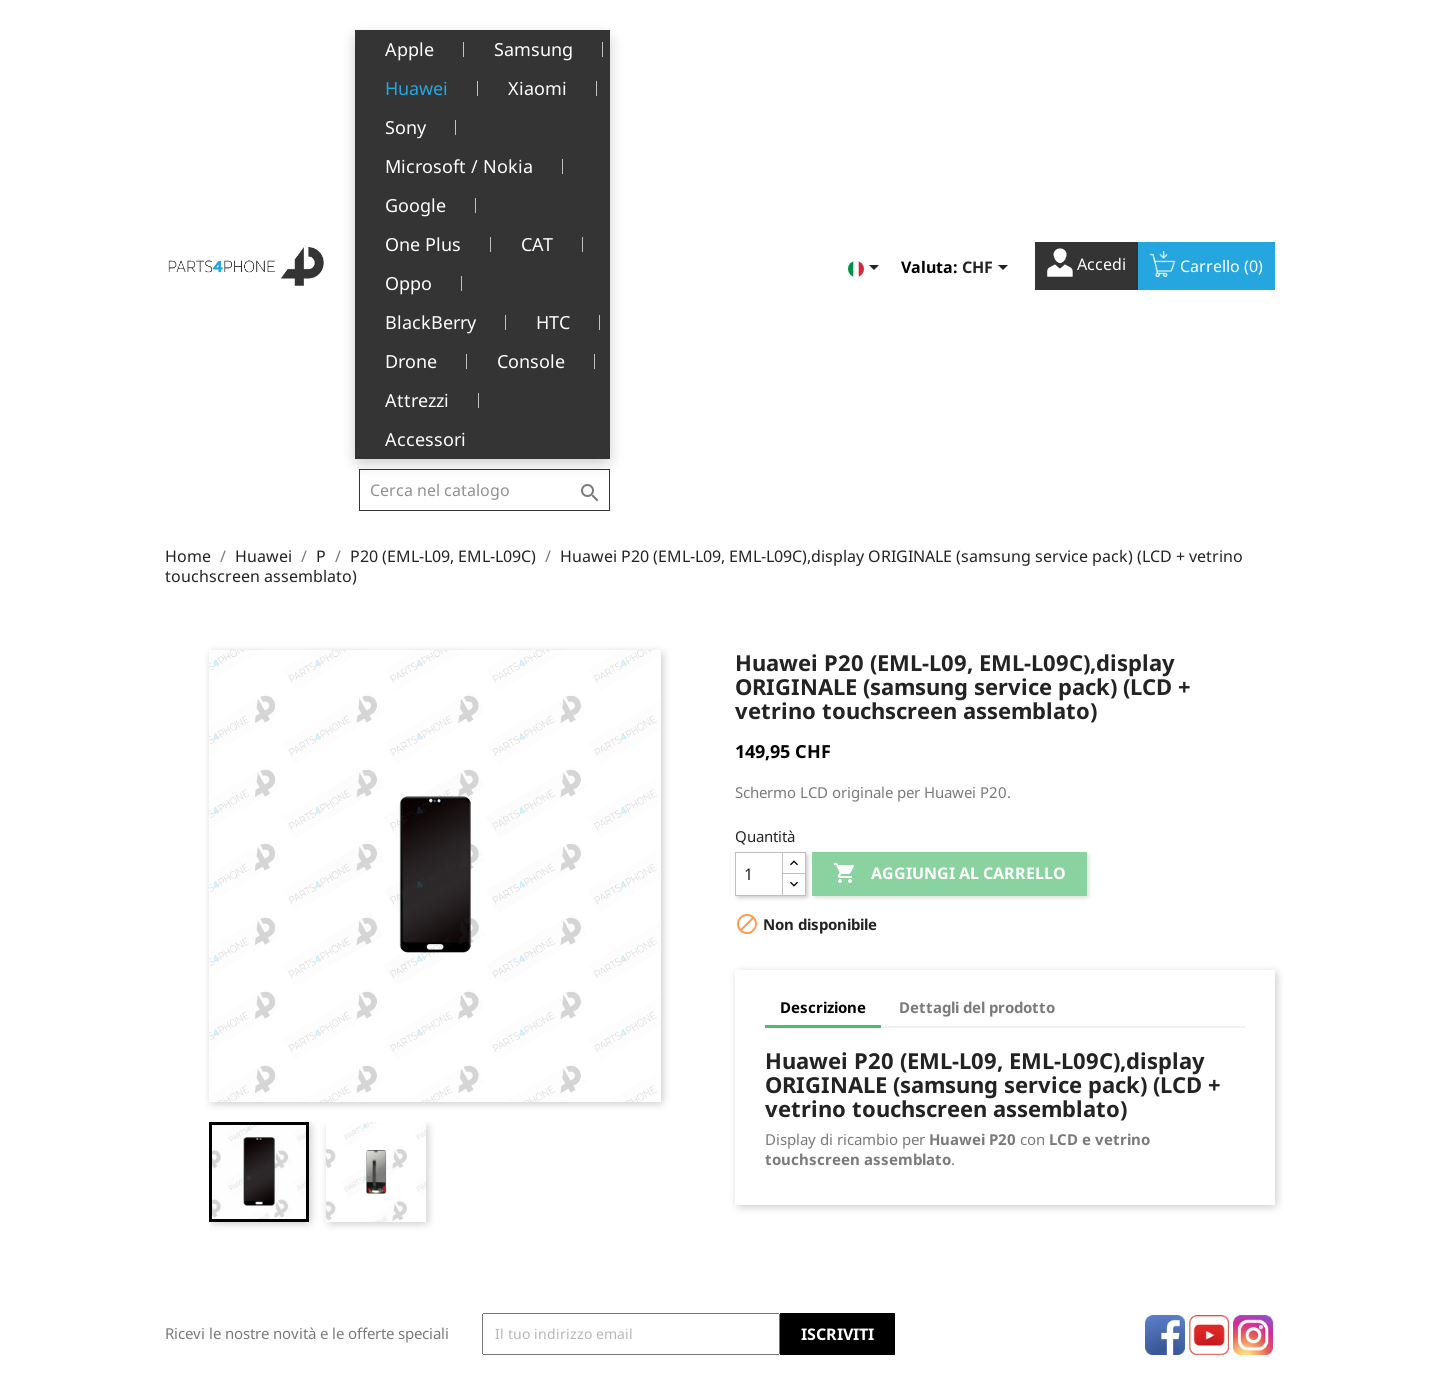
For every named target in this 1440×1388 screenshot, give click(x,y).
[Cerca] (484, 44)
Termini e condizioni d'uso (553, 1126)
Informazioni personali (811, 1095)
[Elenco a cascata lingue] (867, 47)
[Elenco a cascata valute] (988, 47)
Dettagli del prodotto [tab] (977, 652)
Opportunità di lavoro (537, 1249)
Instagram (1253, 980)
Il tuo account (812, 1067)
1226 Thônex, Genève (240, 1157)
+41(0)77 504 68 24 (234, 1186)
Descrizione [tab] (823, 652)
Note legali (501, 1095)
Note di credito (785, 1157)
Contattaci (499, 1280)
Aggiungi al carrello (949, 519)
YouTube (1209, 980)
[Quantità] (759, 519)
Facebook (1165, 980)
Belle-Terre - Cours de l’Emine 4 (272, 1128)
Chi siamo (498, 1157)
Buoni (754, 1219)
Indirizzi (762, 1188)
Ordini (756, 1126)
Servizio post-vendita (535, 1188)
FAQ (478, 1219)
